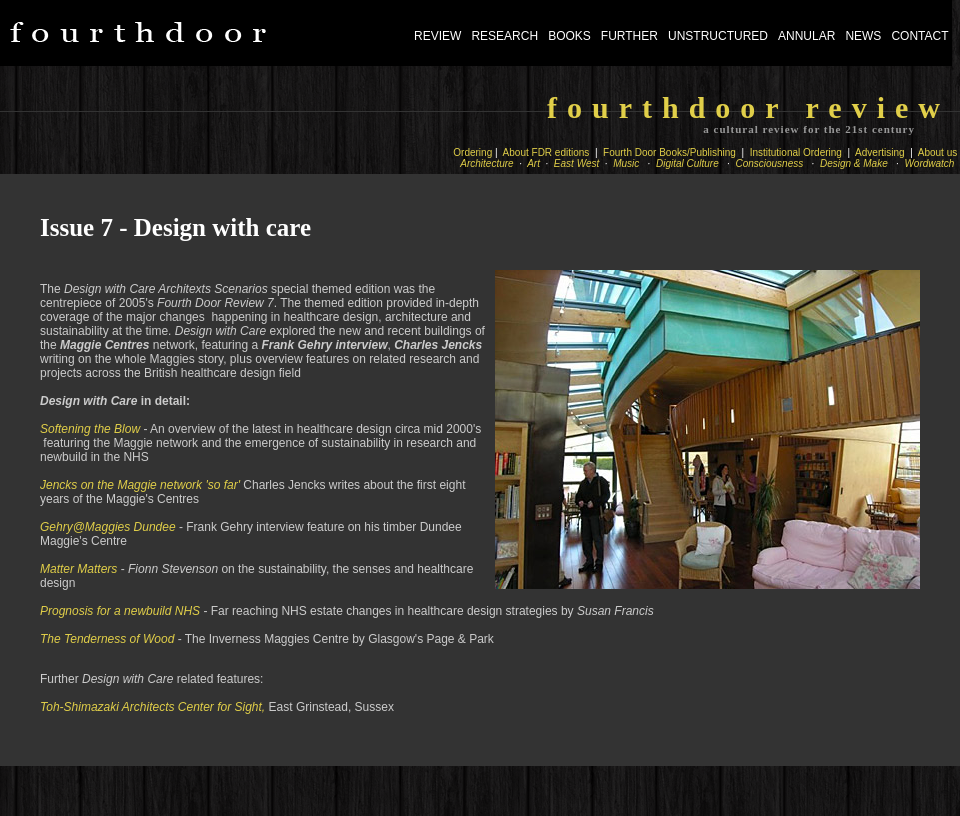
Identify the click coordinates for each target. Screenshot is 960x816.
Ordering (472, 152)
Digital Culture (688, 163)
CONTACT (919, 36)
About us (938, 152)
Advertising (880, 152)
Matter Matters (78, 569)
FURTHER (629, 36)
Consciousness (771, 163)
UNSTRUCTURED (718, 36)
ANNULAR (806, 36)
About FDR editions (547, 152)
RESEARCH (504, 36)
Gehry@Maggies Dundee (108, 527)
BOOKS (569, 36)
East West (576, 163)
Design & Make (855, 163)
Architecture (488, 163)
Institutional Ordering (796, 152)
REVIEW (437, 36)
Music (627, 163)
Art (534, 163)
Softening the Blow (90, 429)
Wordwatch (931, 163)
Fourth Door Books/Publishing (670, 152)
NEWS (863, 36)
